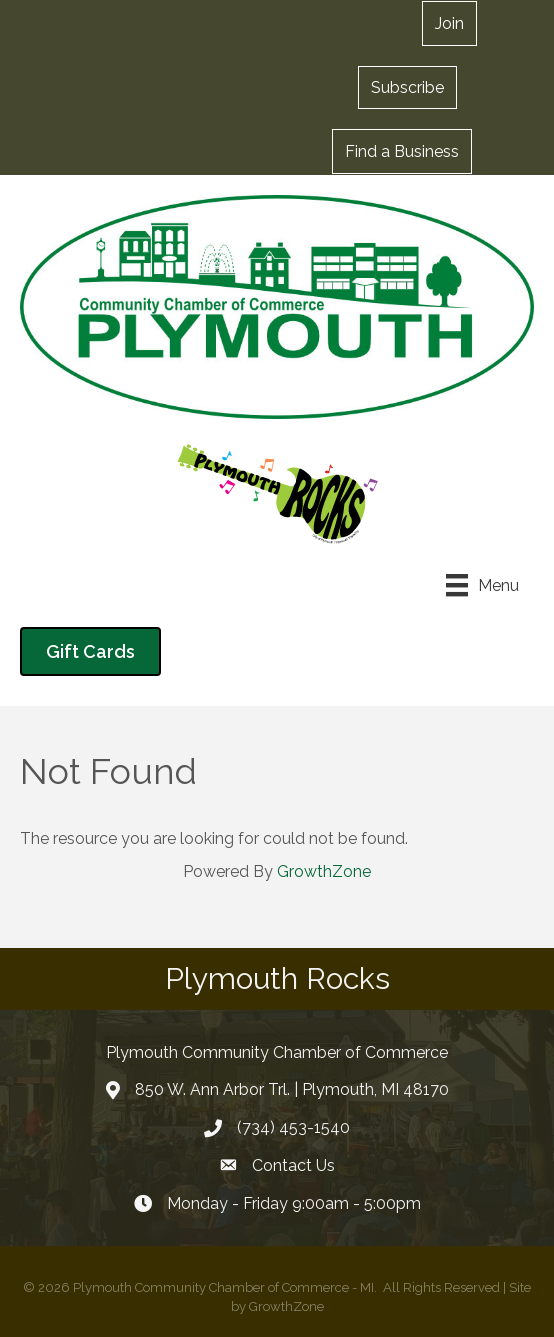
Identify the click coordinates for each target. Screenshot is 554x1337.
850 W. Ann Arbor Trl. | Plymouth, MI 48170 (292, 1089)
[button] (407, 87)
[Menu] (482, 585)
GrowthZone (324, 871)
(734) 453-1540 (293, 1127)
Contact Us (293, 1165)
